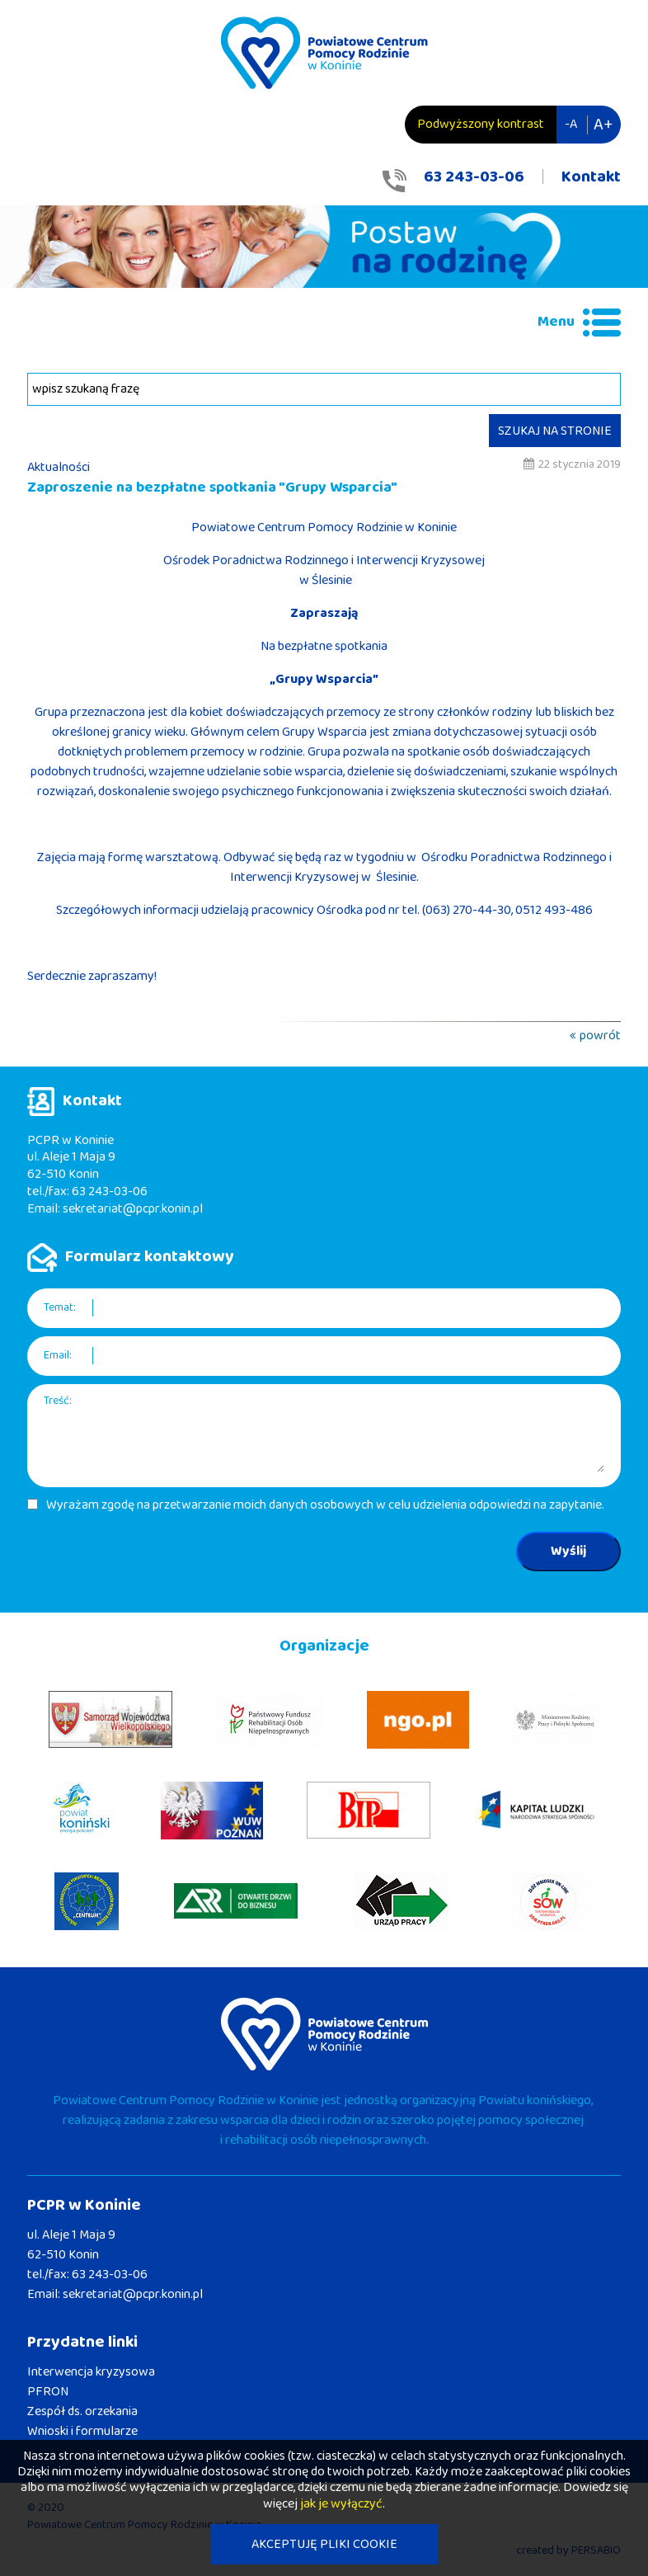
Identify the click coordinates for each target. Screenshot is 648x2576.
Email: (58, 1355)
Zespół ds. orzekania (82, 2411)
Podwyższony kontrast (480, 124)
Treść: (58, 1401)
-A (571, 124)
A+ (603, 124)
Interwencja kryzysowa (91, 2372)
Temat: (60, 1307)
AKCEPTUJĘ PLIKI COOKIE (324, 2544)
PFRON (47, 2391)
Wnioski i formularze (82, 2431)
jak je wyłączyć (341, 2504)
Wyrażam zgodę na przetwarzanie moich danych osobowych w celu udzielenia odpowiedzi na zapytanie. (325, 1505)
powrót (600, 1035)
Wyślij (568, 1551)
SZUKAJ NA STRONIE (555, 431)
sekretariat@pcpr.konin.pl (133, 1209)
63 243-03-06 (474, 176)
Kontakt (591, 176)
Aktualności (58, 467)
